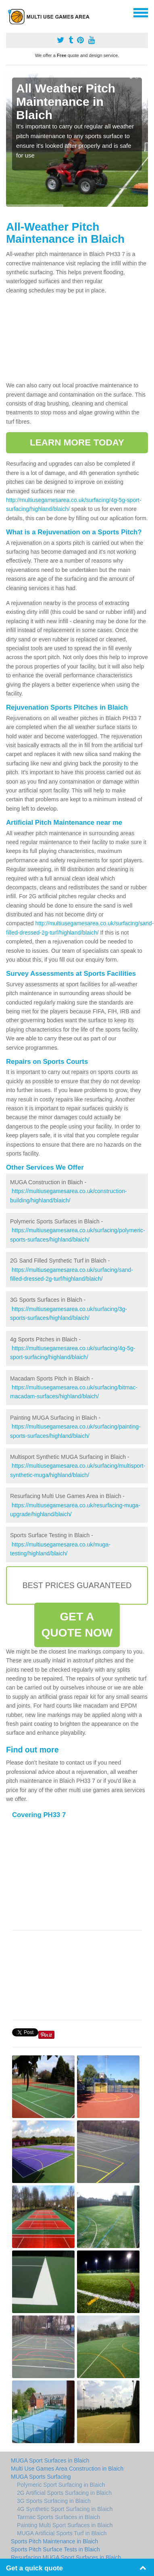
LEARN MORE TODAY (77, 442)
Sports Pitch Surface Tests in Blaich (55, 2549)
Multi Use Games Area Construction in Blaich (67, 2468)
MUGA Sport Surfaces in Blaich (50, 2460)
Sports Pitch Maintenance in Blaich (54, 2541)
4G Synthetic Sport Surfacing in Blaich (64, 2509)
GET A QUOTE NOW (77, 1624)
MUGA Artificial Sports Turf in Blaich (62, 2533)
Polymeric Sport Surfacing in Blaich (61, 2484)
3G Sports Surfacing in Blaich (54, 2501)
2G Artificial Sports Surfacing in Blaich (64, 2493)
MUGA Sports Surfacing (41, 2476)
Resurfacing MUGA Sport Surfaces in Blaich (66, 2557)
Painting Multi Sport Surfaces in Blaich (64, 2525)
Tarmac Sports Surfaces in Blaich (58, 2517)
